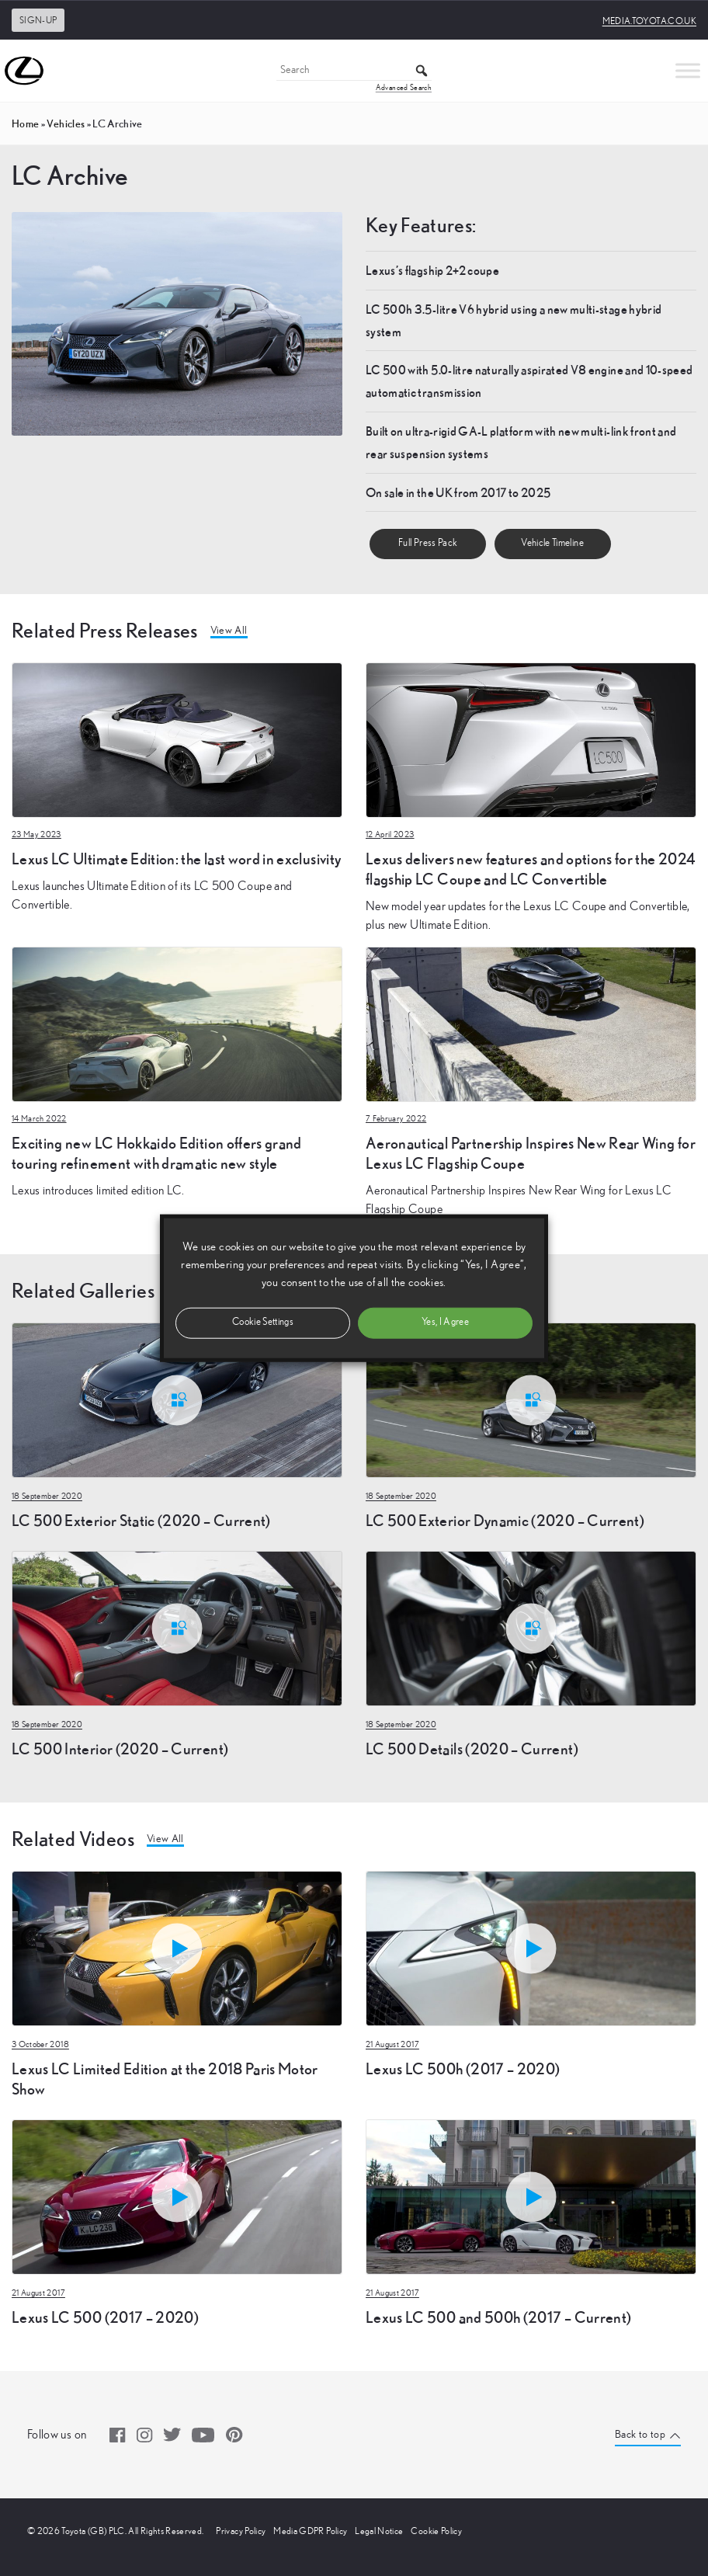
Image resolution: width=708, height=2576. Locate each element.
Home (25, 123)
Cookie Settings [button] (262, 1322)
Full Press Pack (427, 543)
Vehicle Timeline (552, 543)
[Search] (354, 71)
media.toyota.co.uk (649, 21)
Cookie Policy (436, 2531)
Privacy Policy (241, 2531)
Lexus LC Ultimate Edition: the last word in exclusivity (176, 858)
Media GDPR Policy (310, 2531)
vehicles (66, 123)
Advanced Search (404, 88)
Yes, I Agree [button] (445, 1322)
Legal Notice (379, 2531)
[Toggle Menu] (687, 70)
